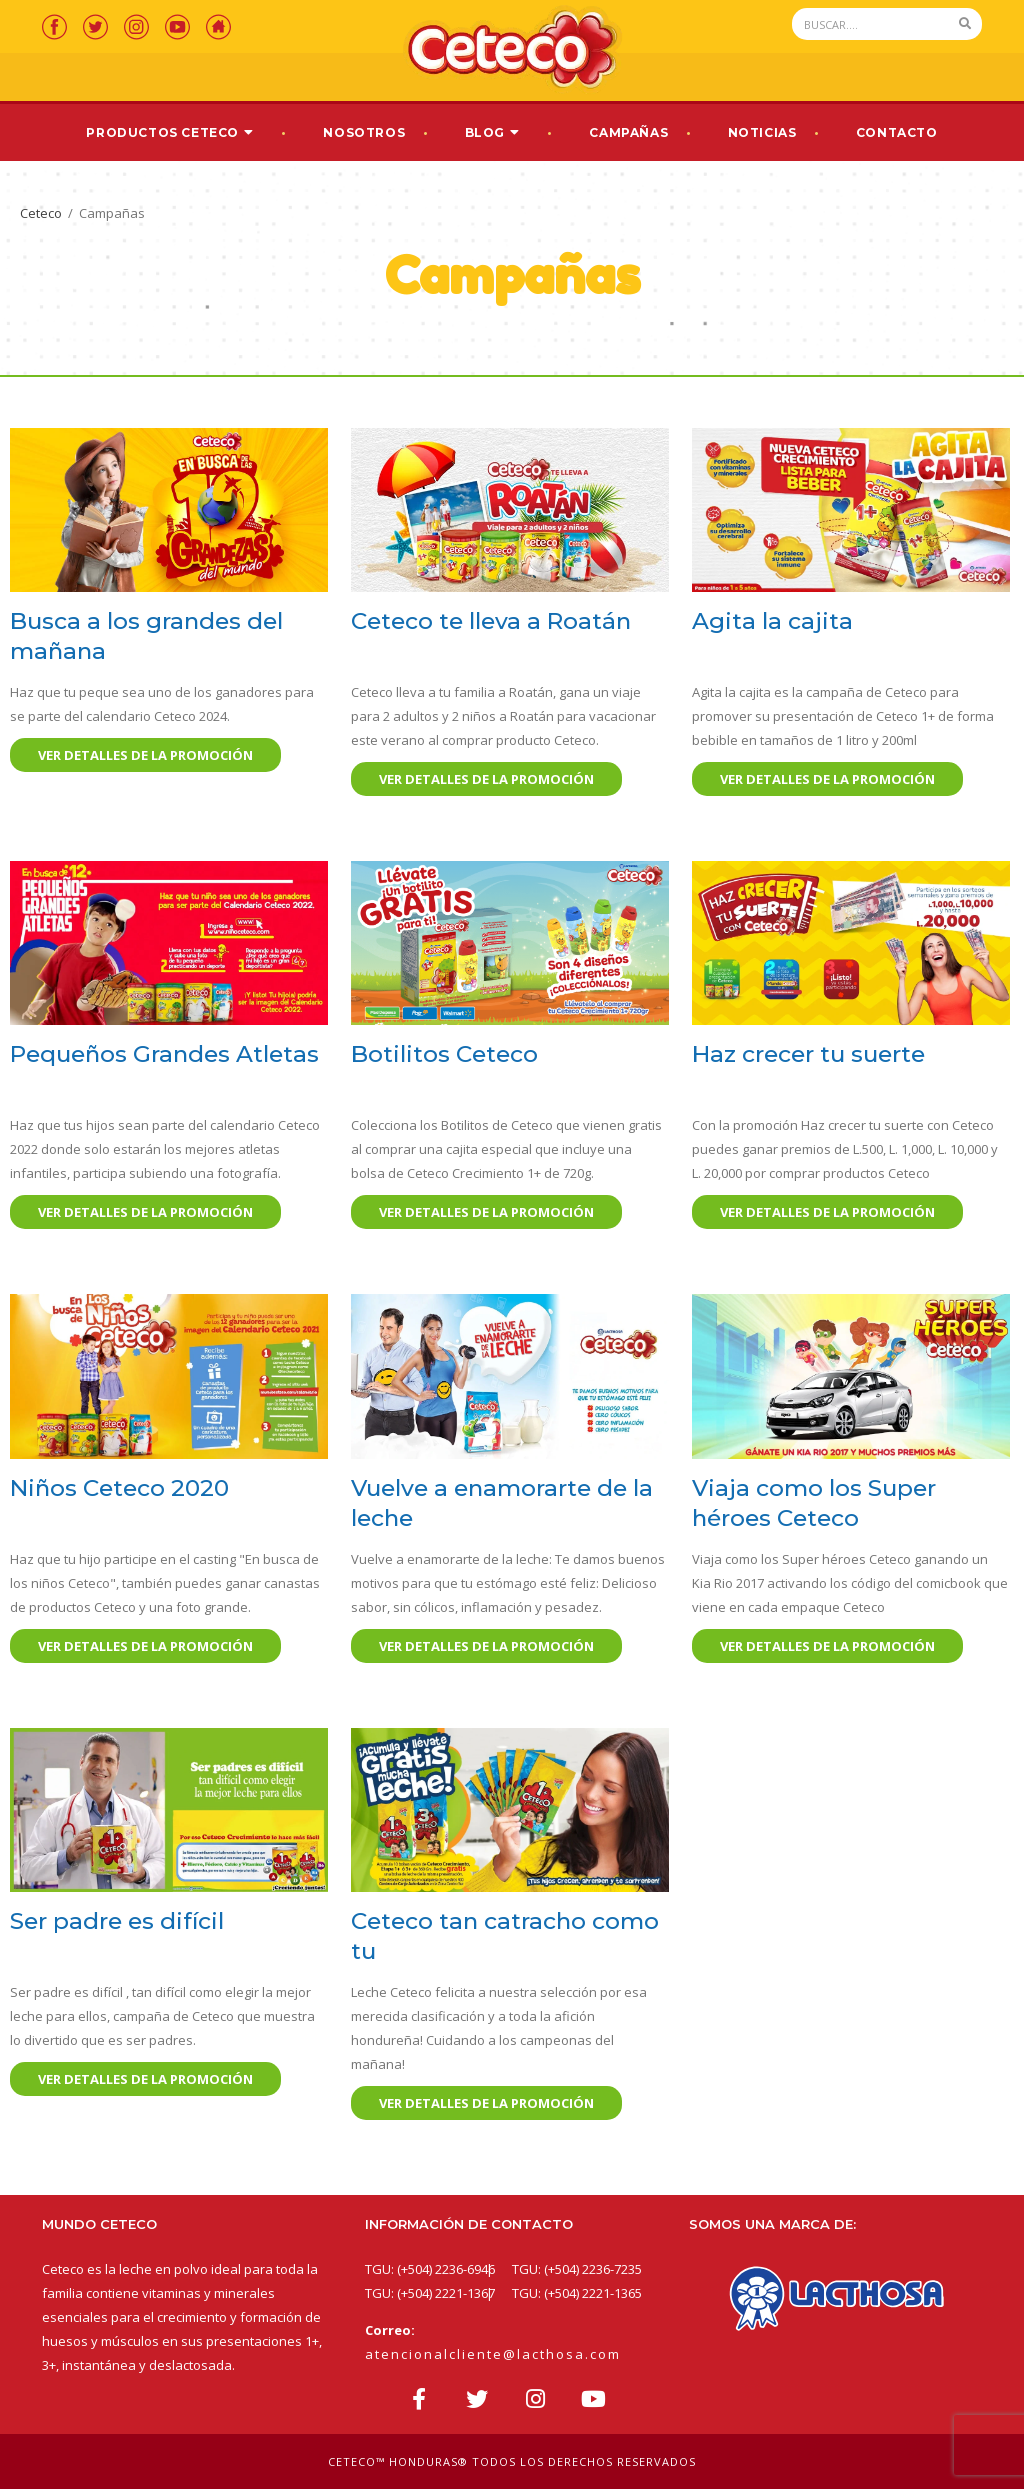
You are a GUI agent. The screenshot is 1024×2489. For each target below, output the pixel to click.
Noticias (762, 132)
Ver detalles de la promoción (145, 755)
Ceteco (41, 213)
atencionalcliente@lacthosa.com (493, 2354)
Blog (485, 132)
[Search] (871, 24)
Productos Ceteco (162, 132)
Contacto (897, 132)
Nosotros (364, 132)
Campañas (628, 132)
